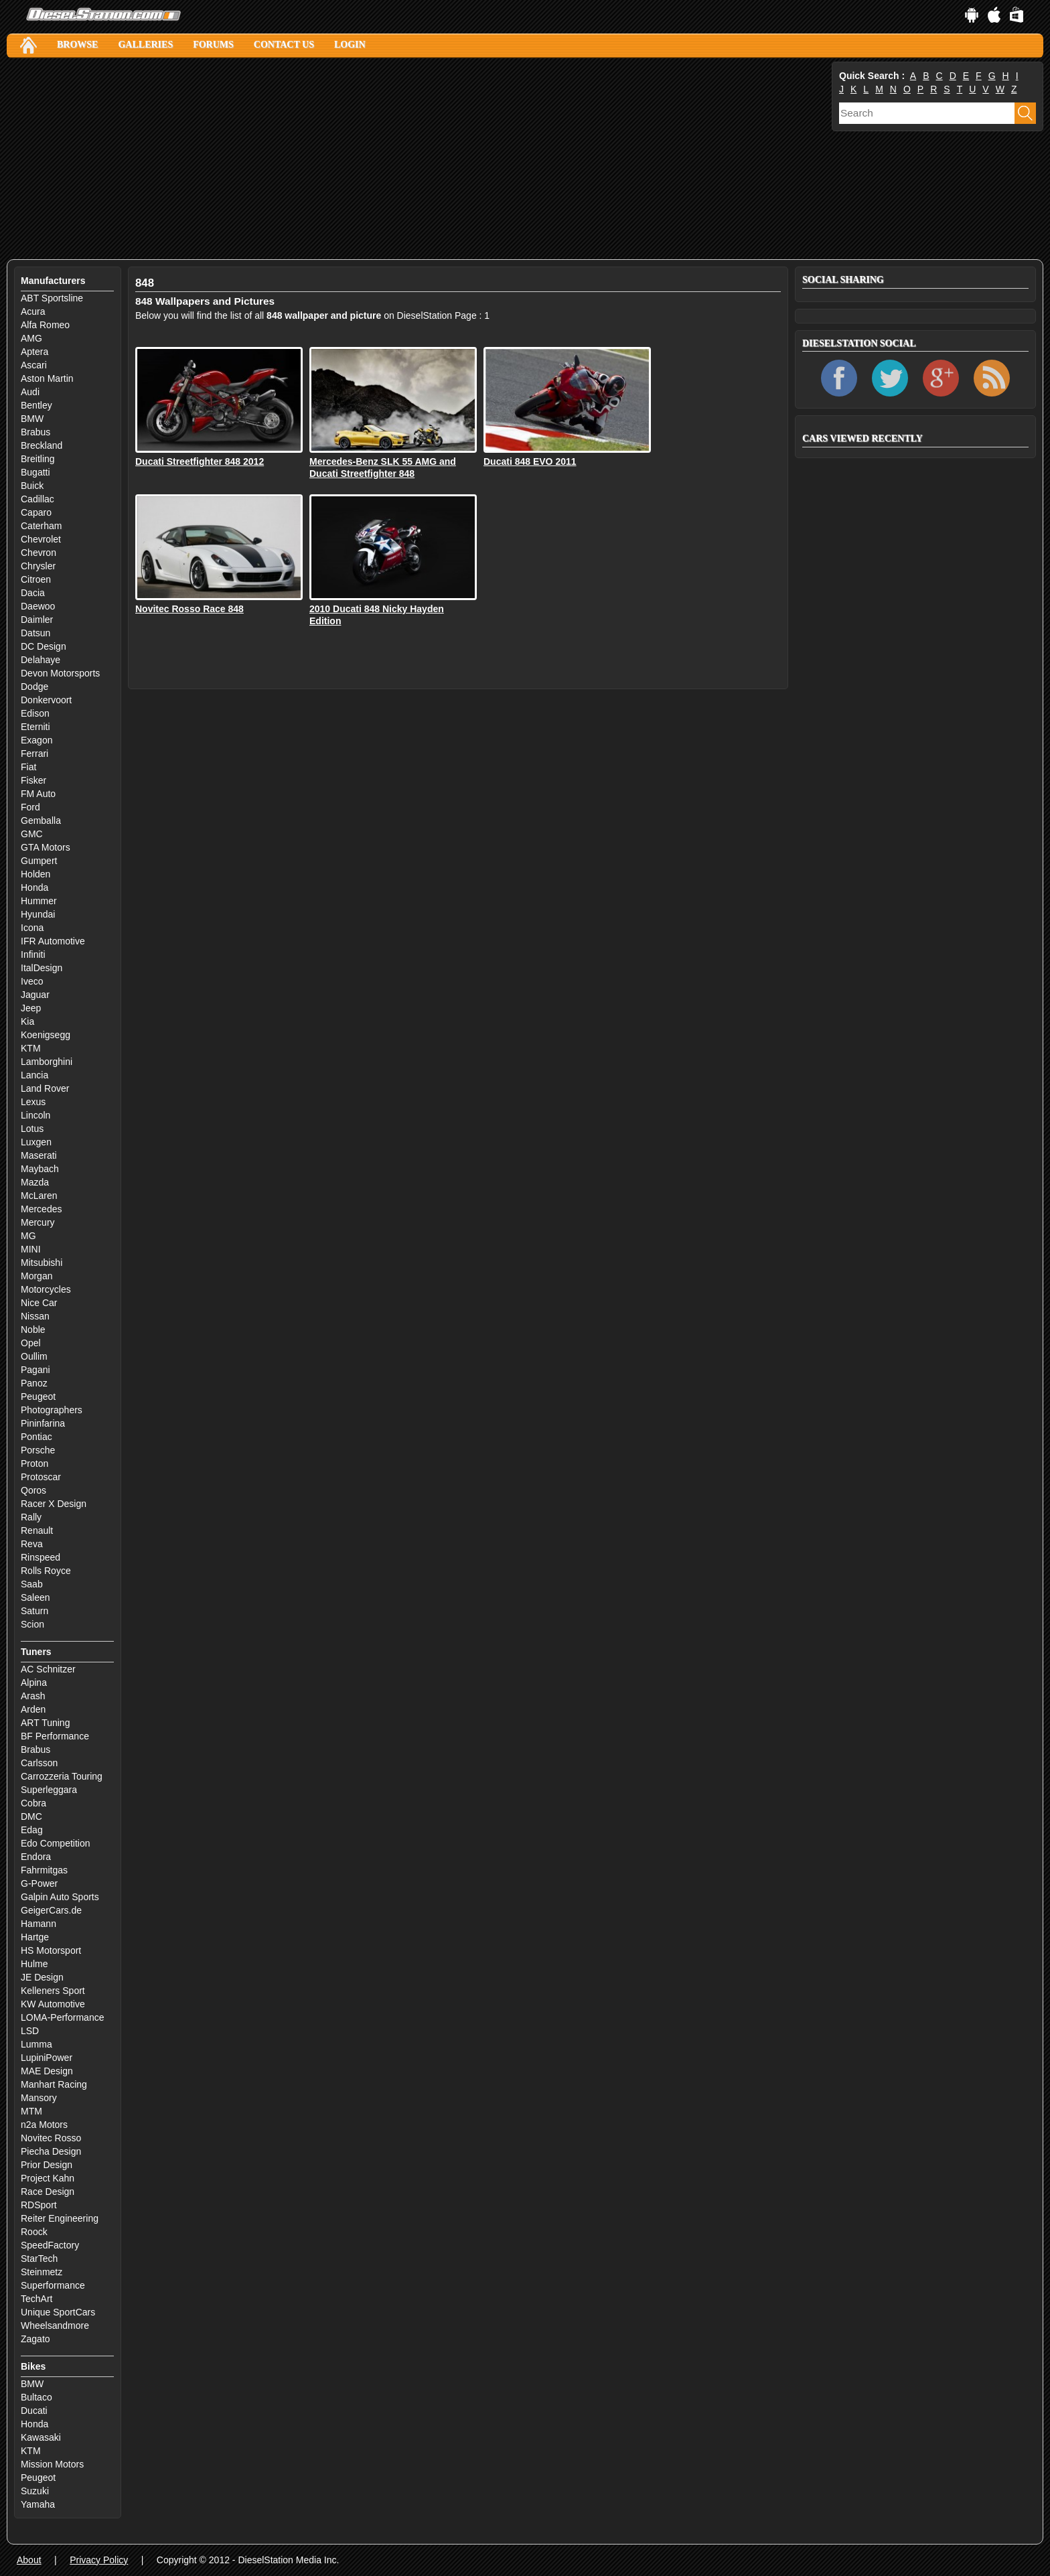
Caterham (41, 525)
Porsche (38, 1450)
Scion (32, 1624)
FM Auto (38, 793)
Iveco (32, 981)
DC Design (43, 646)
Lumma (36, 2044)
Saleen (35, 1597)
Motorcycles (46, 1289)
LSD (30, 2030)
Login (350, 45)
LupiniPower (46, 2057)
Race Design (47, 2191)
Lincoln (35, 1115)
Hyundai (38, 914)
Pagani (35, 1369)
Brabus (35, 432)
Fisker (33, 780)
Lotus (32, 1128)
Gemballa (41, 820)
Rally (31, 1517)
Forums (213, 45)
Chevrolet (41, 539)
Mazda (35, 1182)
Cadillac (37, 499)
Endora (36, 1856)
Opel (31, 1343)
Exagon (36, 740)
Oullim (34, 1356)
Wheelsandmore (55, 2325)
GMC (32, 834)
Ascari (34, 365)
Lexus (33, 1101)
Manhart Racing (54, 2084)
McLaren (39, 1195)
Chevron (38, 552)
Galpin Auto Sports (60, 1896)
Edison (35, 713)
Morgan (36, 1276)
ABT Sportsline (52, 298)
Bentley (36, 405)
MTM (31, 2111)
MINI (31, 1249)
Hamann (38, 1923)
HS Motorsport (51, 1950)
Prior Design (46, 2164)
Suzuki (35, 2491)
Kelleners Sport (53, 1990)
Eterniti (35, 726)
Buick (32, 485)
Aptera (34, 351)
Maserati (39, 1155)
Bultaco (36, 2397)
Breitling (38, 458)
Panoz (34, 1383)
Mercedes (41, 1209)
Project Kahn (47, 2178)
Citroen (36, 579)
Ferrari (34, 753)
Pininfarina (43, 1423)
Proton (34, 1463)
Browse (77, 45)
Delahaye (40, 659)
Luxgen (36, 1142)
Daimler (37, 619)
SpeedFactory (50, 2245)
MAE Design (47, 2071)
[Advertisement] (408, 159)
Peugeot (38, 1396)
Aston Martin (47, 378)
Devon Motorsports (60, 673)
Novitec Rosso (51, 2138)
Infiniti (33, 954)
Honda (34, 887)
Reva (32, 1544)
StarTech (39, 2258)
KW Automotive (53, 2004)
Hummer (39, 901)
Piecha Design (51, 2151)
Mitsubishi (41, 1262)
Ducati (34, 2410)
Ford (30, 807)
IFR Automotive (53, 941)
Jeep (31, 1008)
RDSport (39, 2205)
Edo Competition (55, 1843)
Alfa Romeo (45, 324)
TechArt (36, 2298)
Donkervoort (46, 700)
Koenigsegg (45, 1034)
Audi (30, 391)
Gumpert (39, 860)
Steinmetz (41, 2272)
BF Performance (55, 1736)
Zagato (35, 2339)
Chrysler (38, 566)
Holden (35, 874)
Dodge (34, 686)
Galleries (145, 45)
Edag (32, 1829)
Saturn (34, 1610)
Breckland (41, 445)
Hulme (34, 1963)
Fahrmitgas (44, 1870)
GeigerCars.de (51, 1910)
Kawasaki (41, 2437)
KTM (31, 1048)
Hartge (35, 1937)
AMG (31, 338)
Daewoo (38, 606)
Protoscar (41, 1477)
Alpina (34, 1682)
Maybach (40, 1168)
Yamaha (38, 2504)
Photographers (51, 1410)
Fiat (28, 767)
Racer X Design (53, 1503)
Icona (32, 927)
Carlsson (39, 1763)
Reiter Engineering (59, 2218)
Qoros (33, 1490)
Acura (33, 311)
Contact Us (284, 45)
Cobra (33, 1803)
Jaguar (35, 994)
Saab (32, 1584)
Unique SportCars (58, 2312)
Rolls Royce (46, 1570)
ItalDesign (41, 967)
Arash (33, 1696)
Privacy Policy (99, 2560)
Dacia (33, 592)
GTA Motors (45, 847)
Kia (27, 1021)
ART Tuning (45, 1722)
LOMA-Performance (62, 2017)
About (29, 2560)
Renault (37, 1530)
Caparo (36, 512)
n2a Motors (44, 2124)
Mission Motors (52, 2464)
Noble (33, 1329)
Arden (33, 1709)
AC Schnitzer (48, 1669)
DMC (31, 1816)
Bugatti (35, 472)
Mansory (39, 2097)
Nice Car (39, 1302)
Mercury (38, 1222)
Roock (34, 2231)
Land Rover (45, 1088)
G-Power (39, 1883)
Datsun (35, 633)
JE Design (42, 1977)
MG (28, 1235)
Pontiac (36, 1436)
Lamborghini (46, 1061)
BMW (32, 418)
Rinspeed (40, 1557)
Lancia (34, 1075)
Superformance (53, 2285)
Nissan (35, 1316)
